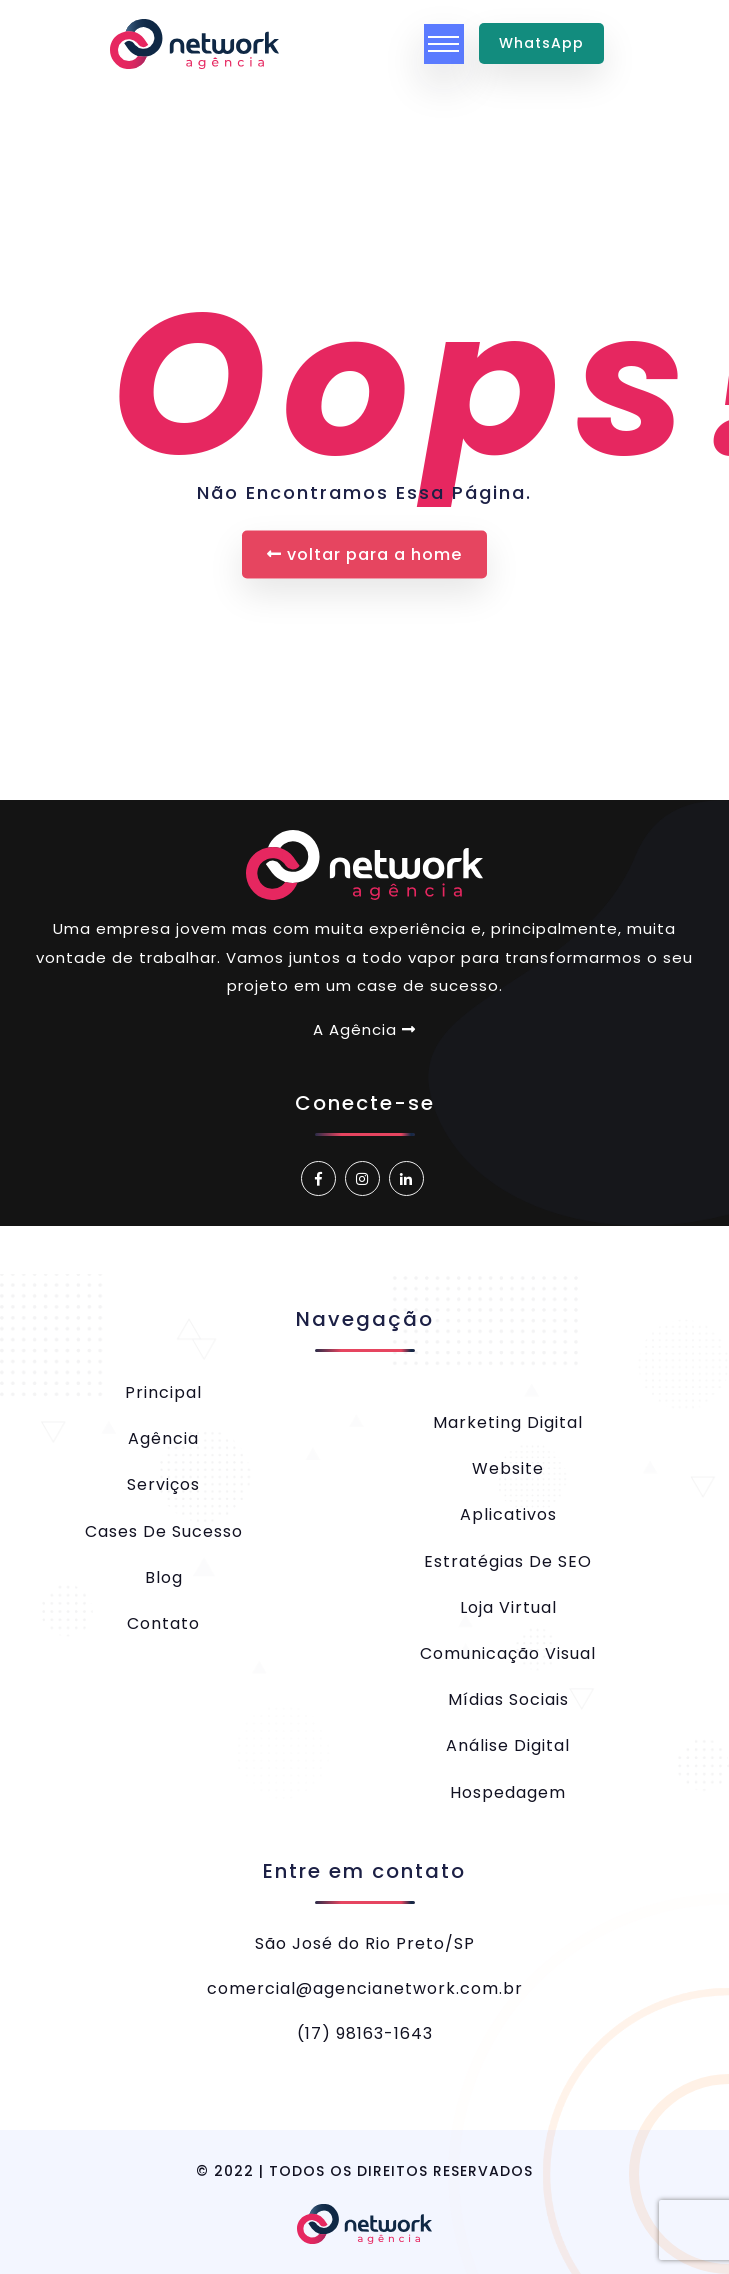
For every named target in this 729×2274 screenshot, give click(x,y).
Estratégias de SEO (508, 1561)
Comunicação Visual (508, 1653)
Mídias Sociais (508, 1699)
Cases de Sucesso (164, 1531)
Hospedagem (508, 1792)
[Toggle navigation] (444, 44)
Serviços (163, 1484)
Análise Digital (508, 1745)
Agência (163, 1438)
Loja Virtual (508, 1607)
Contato (163, 1623)
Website (508, 1468)
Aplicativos (508, 1514)
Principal (163, 1392)
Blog (164, 1577)
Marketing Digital (508, 1422)
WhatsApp (541, 43)
